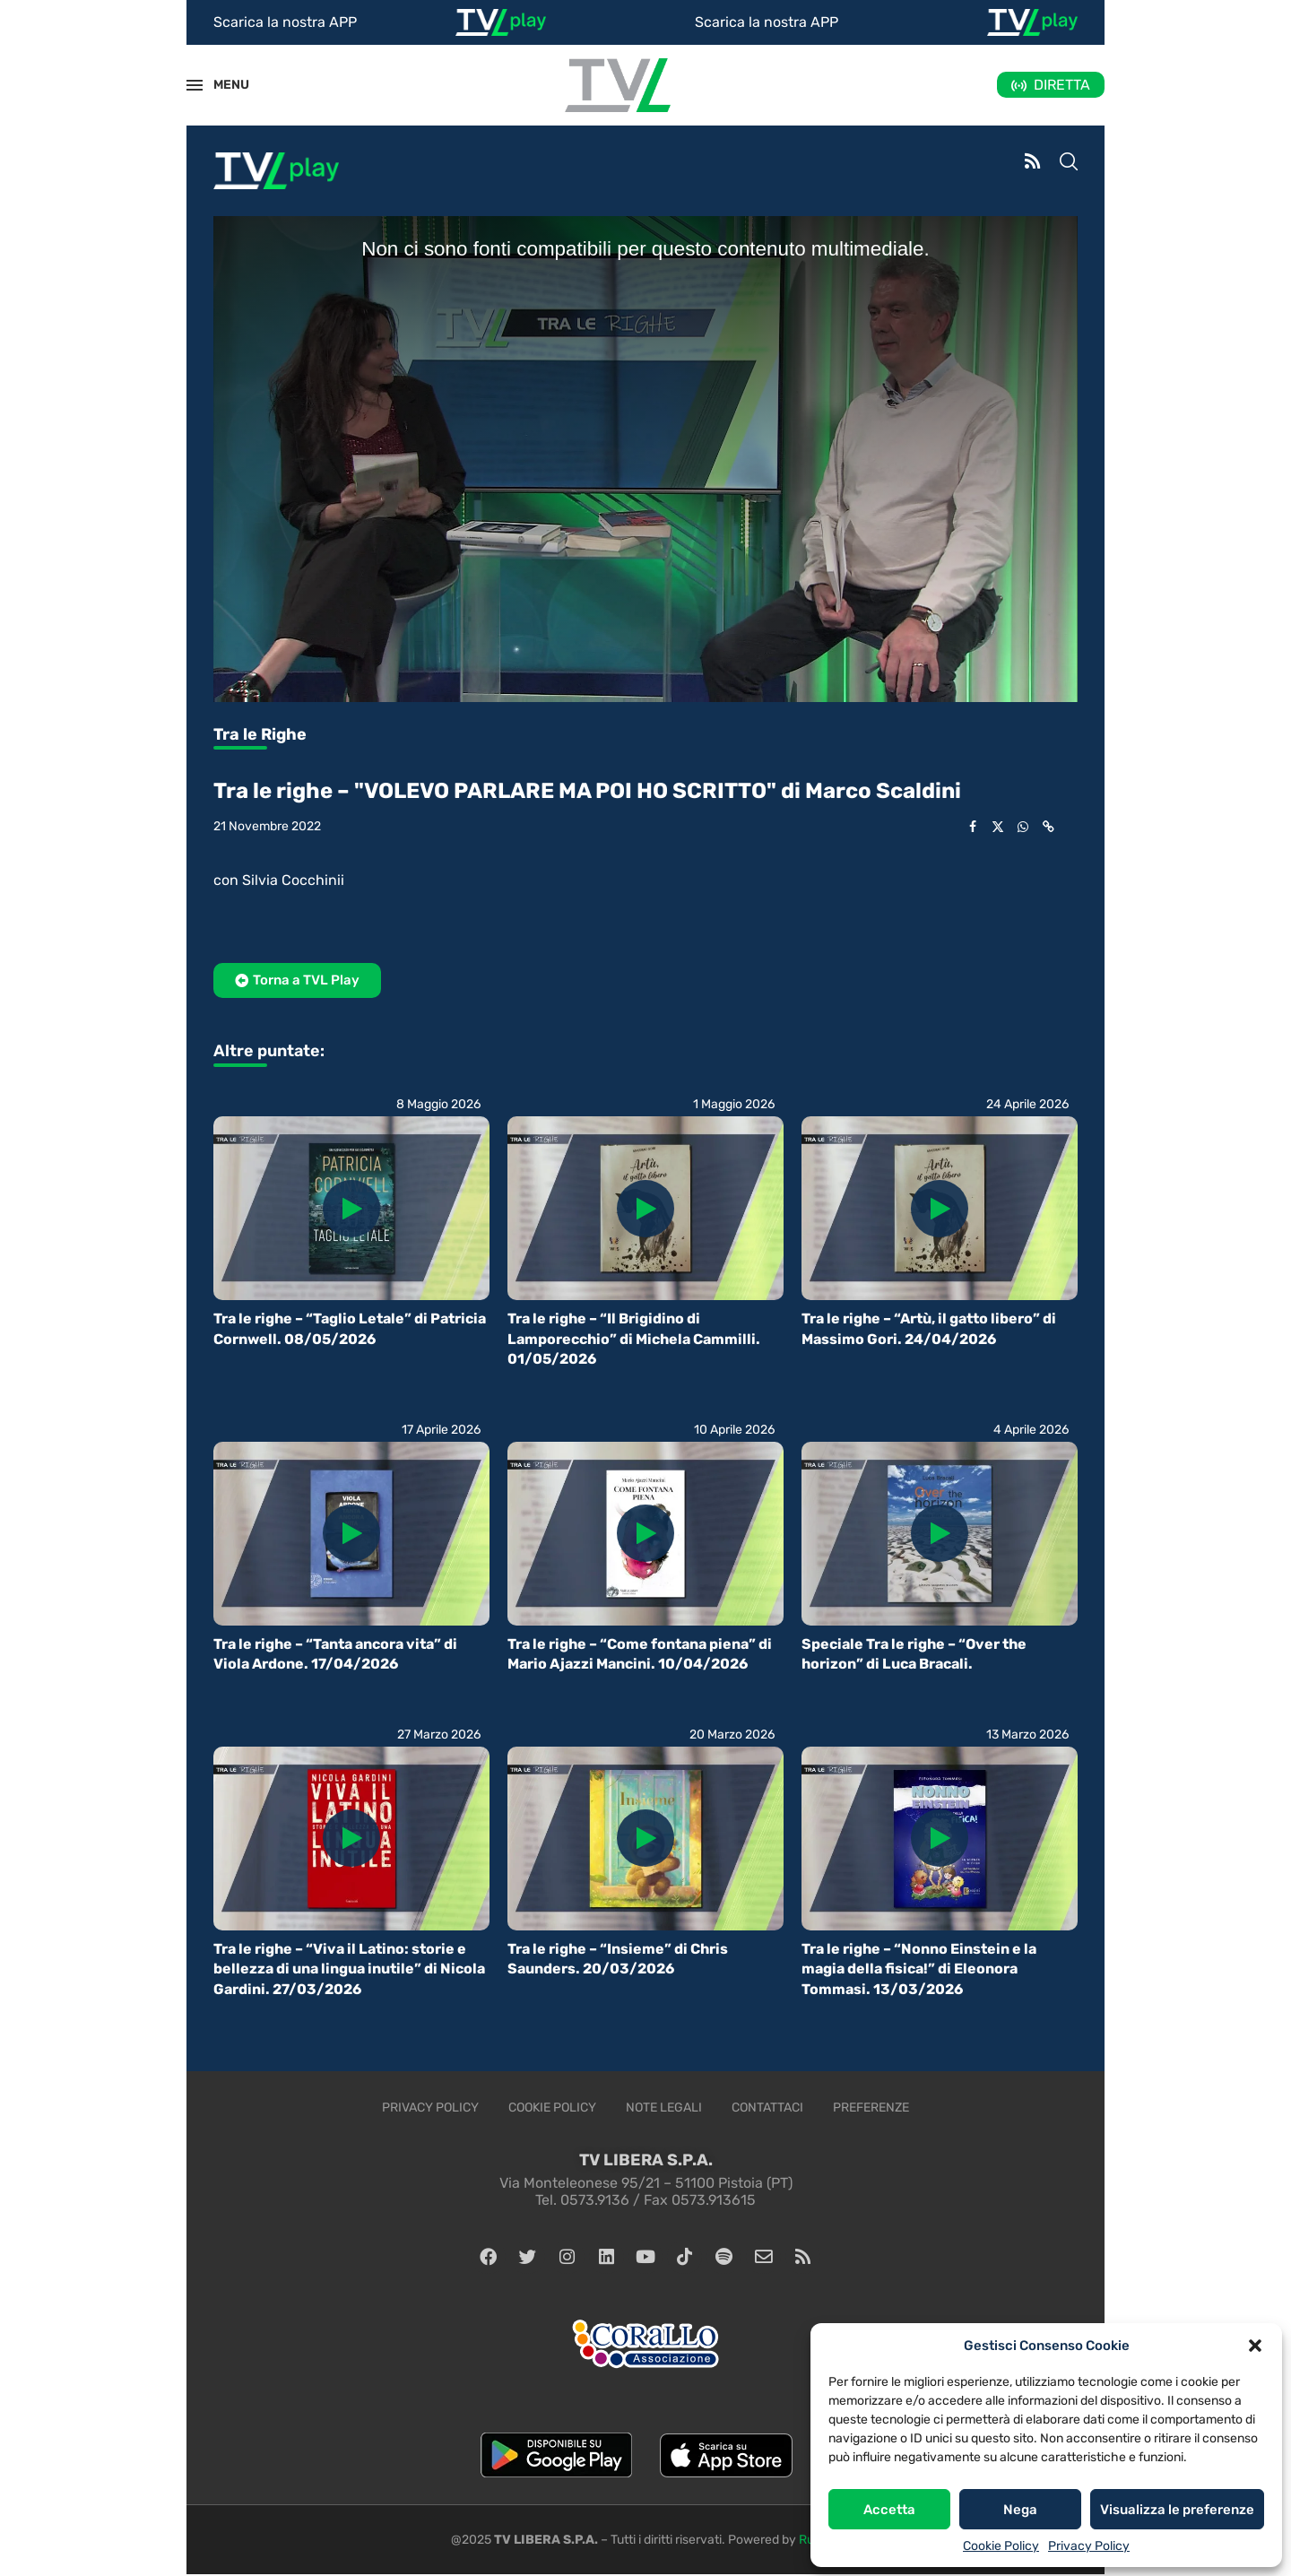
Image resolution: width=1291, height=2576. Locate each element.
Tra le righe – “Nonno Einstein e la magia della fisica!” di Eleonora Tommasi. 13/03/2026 (918, 1969)
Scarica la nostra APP (285, 21)
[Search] (1069, 163)
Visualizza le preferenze (1177, 2510)
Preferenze (871, 2107)
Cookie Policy (1001, 2546)
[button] (1255, 2346)
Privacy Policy (1089, 2546)
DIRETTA (1062, 84)
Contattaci (767, 2107)
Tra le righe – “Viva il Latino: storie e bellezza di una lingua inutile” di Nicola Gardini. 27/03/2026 (349, 1969)
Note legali (664, 2107)
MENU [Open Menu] (221, 84)
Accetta (889, 2510)
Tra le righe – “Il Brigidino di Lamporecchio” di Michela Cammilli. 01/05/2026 (633, 1338)
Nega (1020, 2510)
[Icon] (351, 1208)
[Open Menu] (194, 85)
